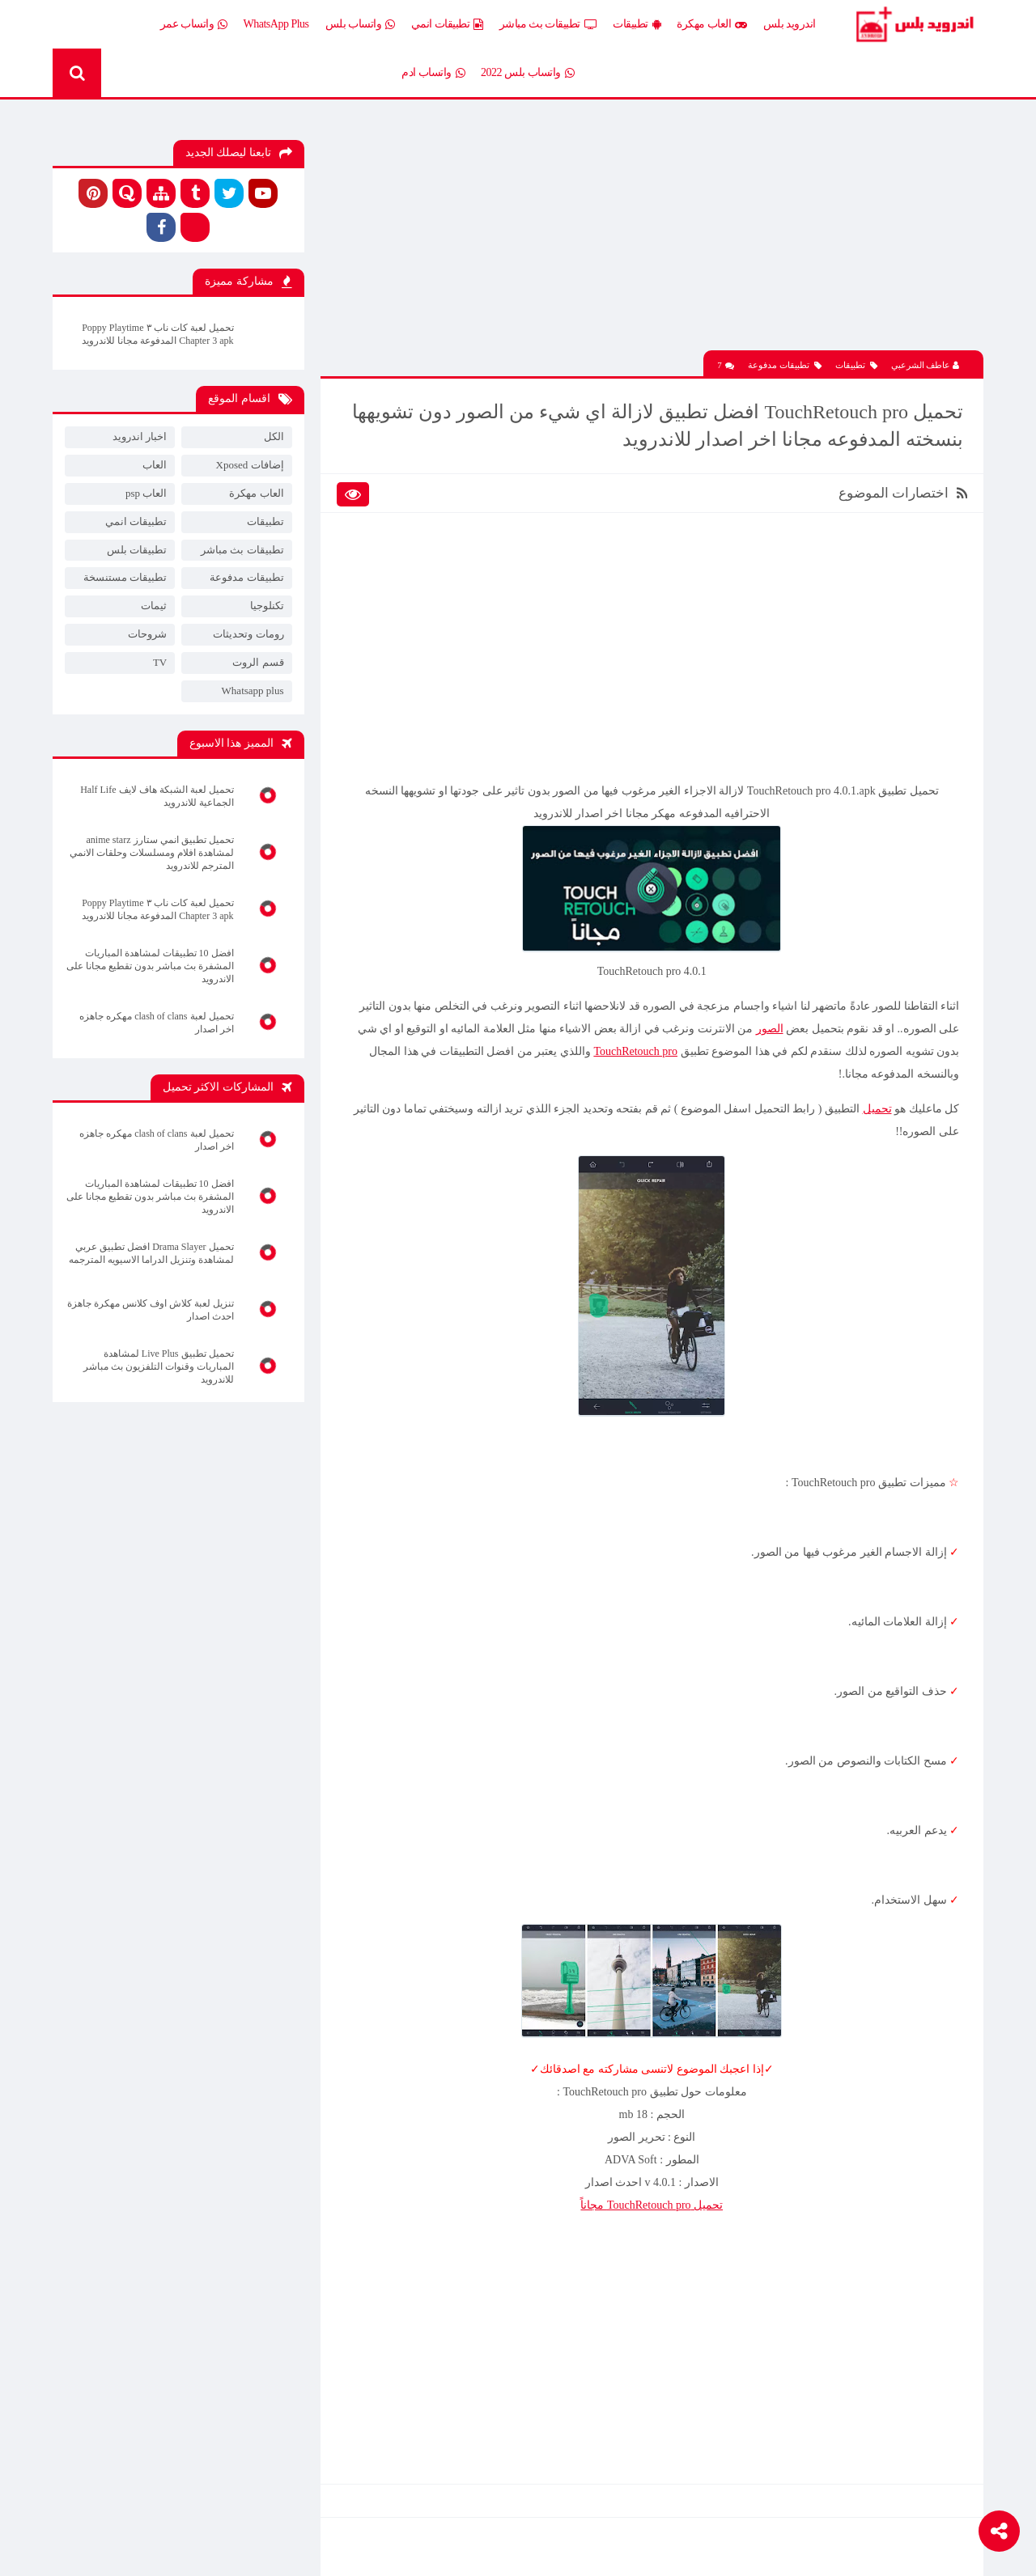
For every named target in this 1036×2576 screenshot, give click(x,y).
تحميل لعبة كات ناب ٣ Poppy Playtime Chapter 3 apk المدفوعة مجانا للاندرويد (157, 334)
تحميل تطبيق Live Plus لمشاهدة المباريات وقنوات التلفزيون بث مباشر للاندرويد (158, 1366)
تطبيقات (636, 24)
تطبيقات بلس (137, 550)
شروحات (147, 634)
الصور (769, 1029)
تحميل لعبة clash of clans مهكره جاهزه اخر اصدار (156, 1022)
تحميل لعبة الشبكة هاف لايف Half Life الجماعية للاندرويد (156, 796)
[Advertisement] (651, 237)
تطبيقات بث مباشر (548, 24)
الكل (274, 436)
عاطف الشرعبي (925, 365)
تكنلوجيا (267, 606)
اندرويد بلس (789, 24)
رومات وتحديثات (248, 634)
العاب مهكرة (712, 24)
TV (160, 662)
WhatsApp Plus (276, 24)
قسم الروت (257, 662)
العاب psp (146, 493)
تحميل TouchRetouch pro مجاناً (651, 2205)
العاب (154, 465)
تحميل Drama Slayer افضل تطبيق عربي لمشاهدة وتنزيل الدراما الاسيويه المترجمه (151, 1253)
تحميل (877, 1109)
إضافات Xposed (250, 465)
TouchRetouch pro (635, 1051)
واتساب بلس (360, 24)
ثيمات (154, 606)
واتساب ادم (433, 73)
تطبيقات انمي (447, 24)
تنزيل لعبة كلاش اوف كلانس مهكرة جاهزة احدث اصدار (150, 1310)
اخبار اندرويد (140, 436)
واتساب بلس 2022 (527, 73)
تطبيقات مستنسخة (125, 577)
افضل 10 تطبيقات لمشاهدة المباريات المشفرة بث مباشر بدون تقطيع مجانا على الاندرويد (150, 966)
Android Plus (914, 24)
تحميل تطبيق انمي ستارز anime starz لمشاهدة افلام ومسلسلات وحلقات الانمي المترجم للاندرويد (152, 852)
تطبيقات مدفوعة (785, 365)
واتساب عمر (193, 24)
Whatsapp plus (253, 690)
